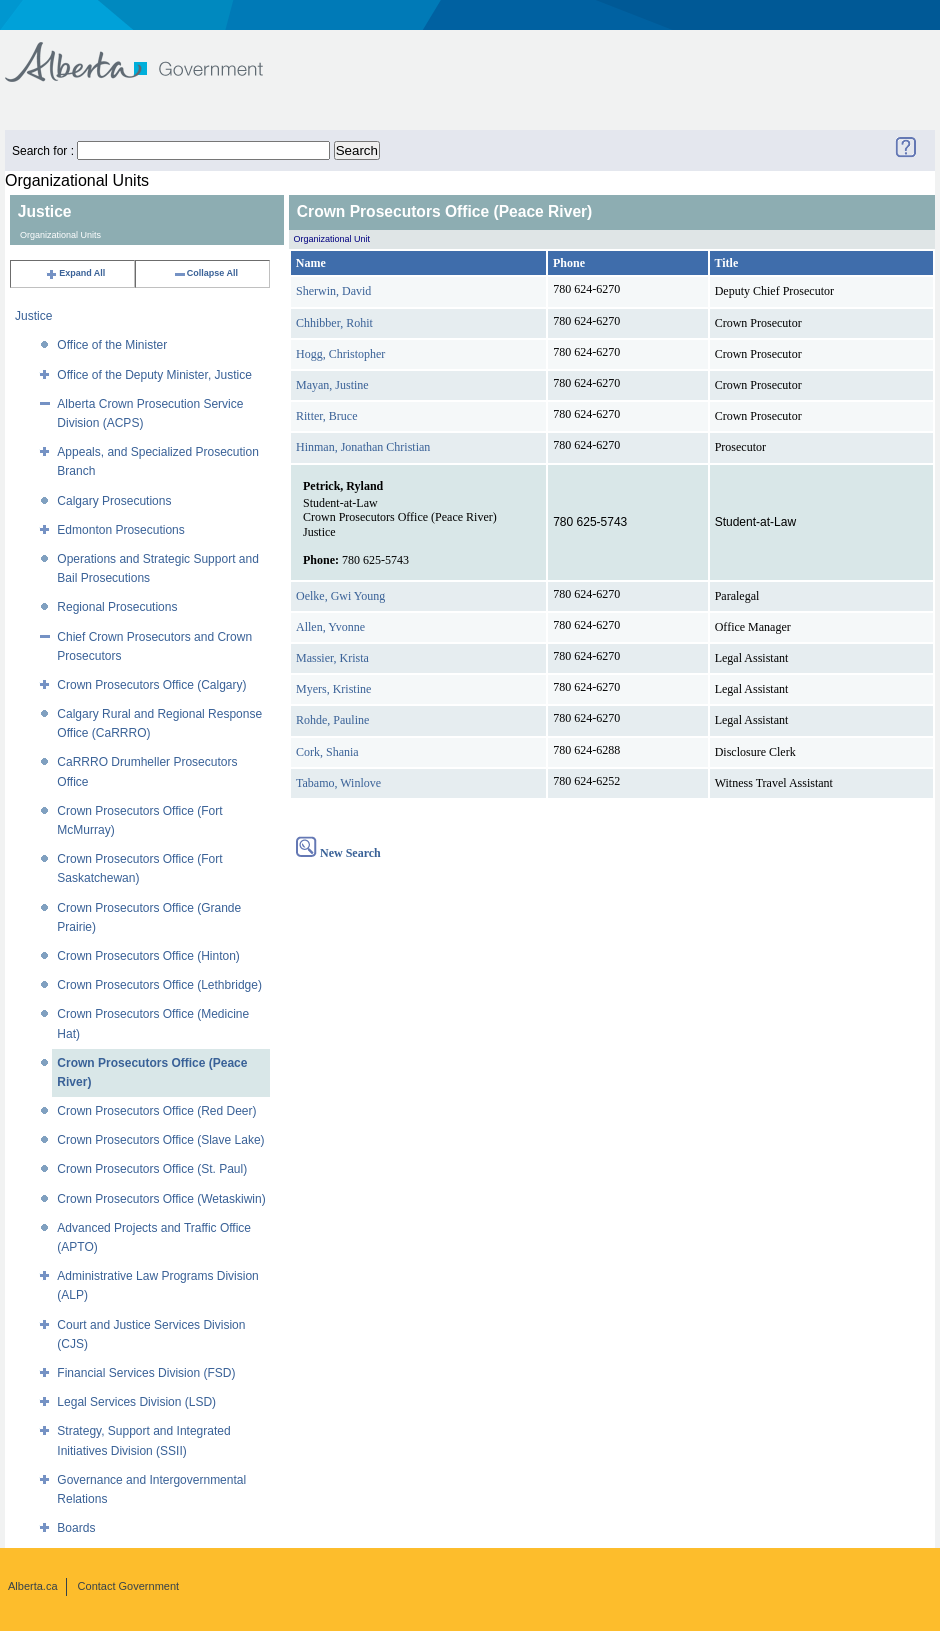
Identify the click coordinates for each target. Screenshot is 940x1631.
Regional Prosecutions (117, 607)
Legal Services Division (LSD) (136, 1402)
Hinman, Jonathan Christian (363, 447)
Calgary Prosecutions (114, 501)
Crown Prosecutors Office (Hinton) (148, 956)
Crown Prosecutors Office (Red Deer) (156, 1111)
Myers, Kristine (333, 689)
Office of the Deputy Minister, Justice (154, 375)
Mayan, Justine (332, 385)
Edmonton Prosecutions (120, 530)
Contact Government (129, 1586)
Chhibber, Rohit (334, 323)
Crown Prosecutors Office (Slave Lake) (160, 1140)
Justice (33, 316)
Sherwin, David (333, 291)
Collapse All (205, 273)
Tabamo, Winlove (338, 783)
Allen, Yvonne (330, 627)
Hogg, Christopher (340, 354)
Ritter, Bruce (327, 416)
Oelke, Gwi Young (340, 596)
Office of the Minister (112, 345)
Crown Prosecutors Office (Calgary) (151, 685)
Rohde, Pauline (332, 720)
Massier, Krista (332, 658)
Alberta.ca (33, 1586)
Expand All (75, 273)
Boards (76, 1528)
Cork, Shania (327, 752)
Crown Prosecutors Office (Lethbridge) (159, 985)
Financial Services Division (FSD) (146, 1373)
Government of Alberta (150, 52)
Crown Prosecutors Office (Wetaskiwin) (161, 1199)
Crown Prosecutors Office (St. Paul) (152, 1169)
